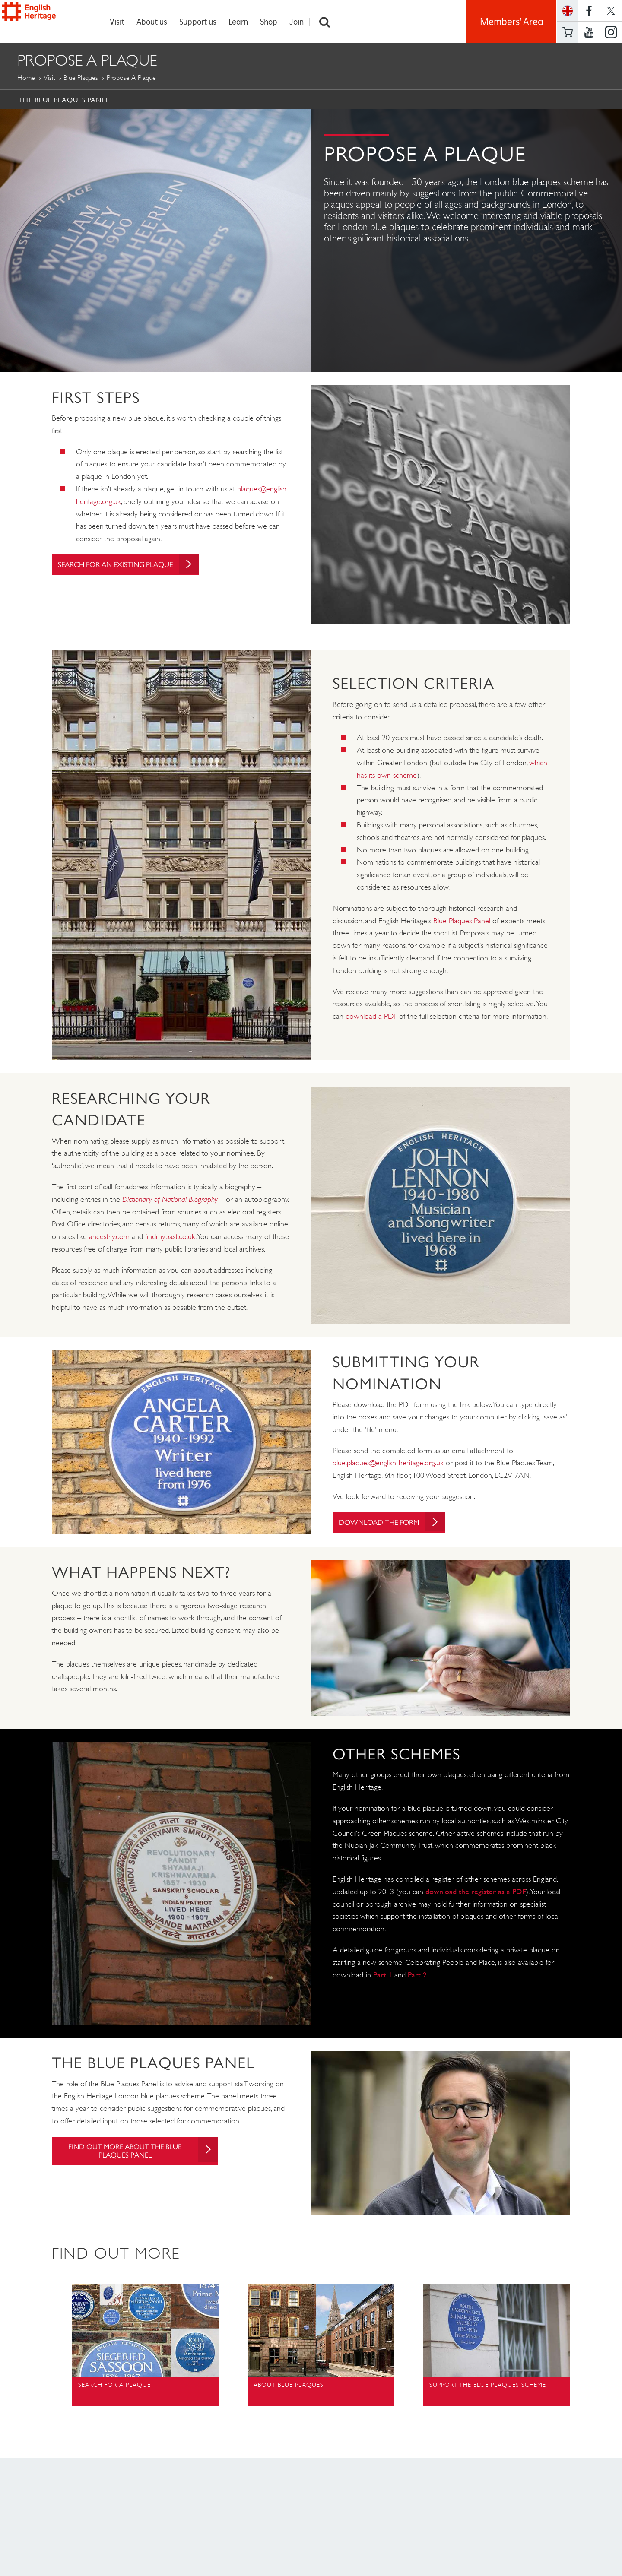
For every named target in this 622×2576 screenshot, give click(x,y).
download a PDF (371, 1016)
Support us (202, 22)
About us (156, 22)
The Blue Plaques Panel (64, 100)
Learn (242, 22)
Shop (273, 22)
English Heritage (46, 19)
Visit (121, 22)
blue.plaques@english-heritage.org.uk (388, 1463)
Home (26, 78)
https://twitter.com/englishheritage (611, 10)
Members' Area (511, 21)
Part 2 (417, 1975)
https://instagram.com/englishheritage (611, 32)
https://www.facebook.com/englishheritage (589, 10)
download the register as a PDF (475, 1891)
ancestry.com (109, 1237)
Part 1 (382, 1975)
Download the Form (396, 1523)
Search (329, 22)
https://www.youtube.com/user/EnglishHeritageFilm (589, 32)
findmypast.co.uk (170, 1237)
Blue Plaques (80, 78)
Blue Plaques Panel (461, 921)
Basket (567, 32)
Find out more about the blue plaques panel (140, 2151)
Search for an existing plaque (134, 565)
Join (301, 22)
